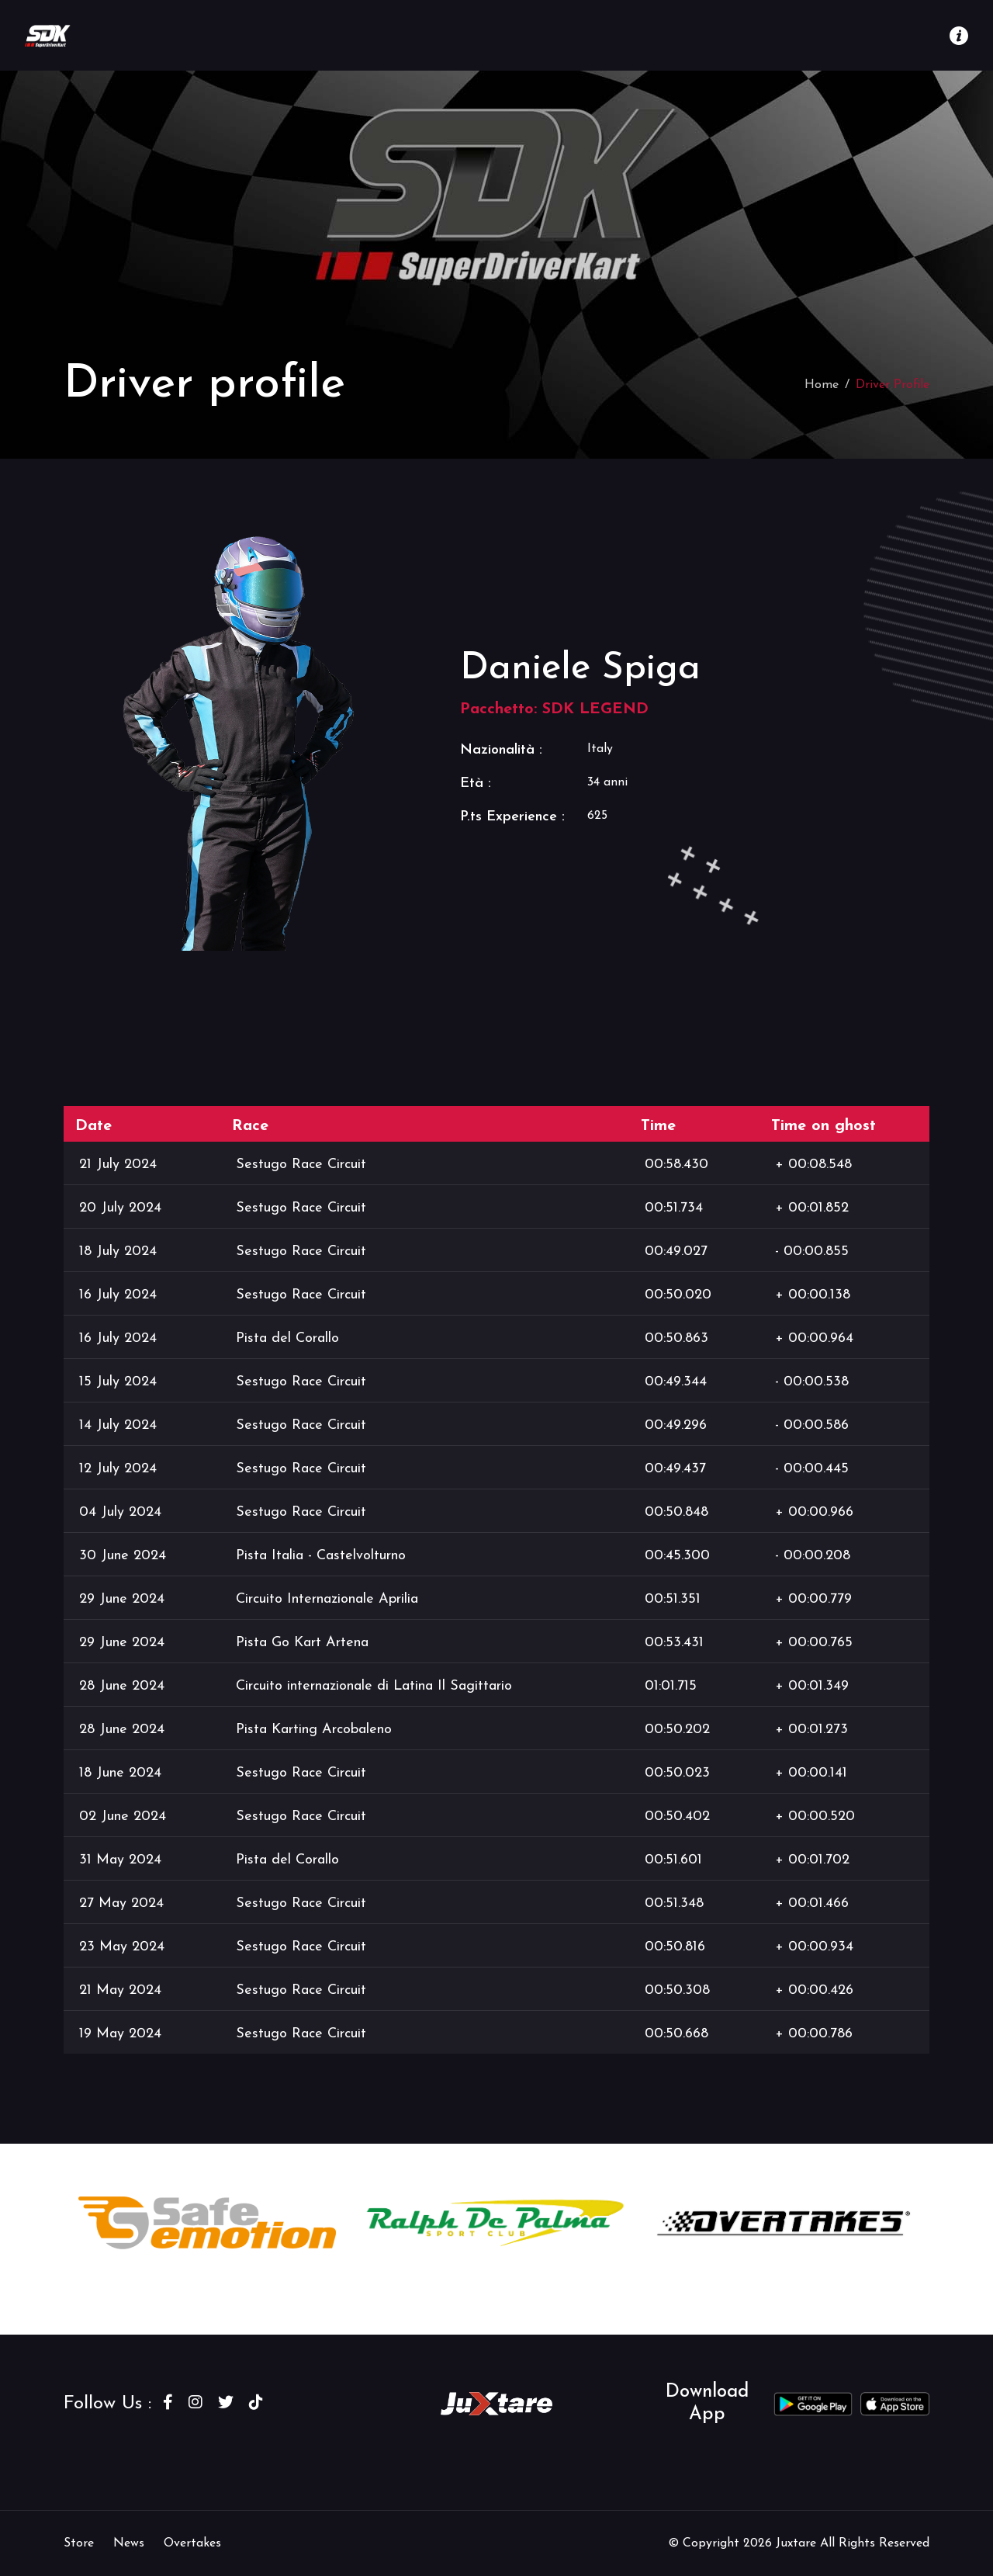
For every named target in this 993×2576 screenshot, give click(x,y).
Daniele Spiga (580, 669)
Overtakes (192, 2543)
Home (821, 385)
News (128, 2543)
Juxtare (798, 2543)
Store (79, 2543)
